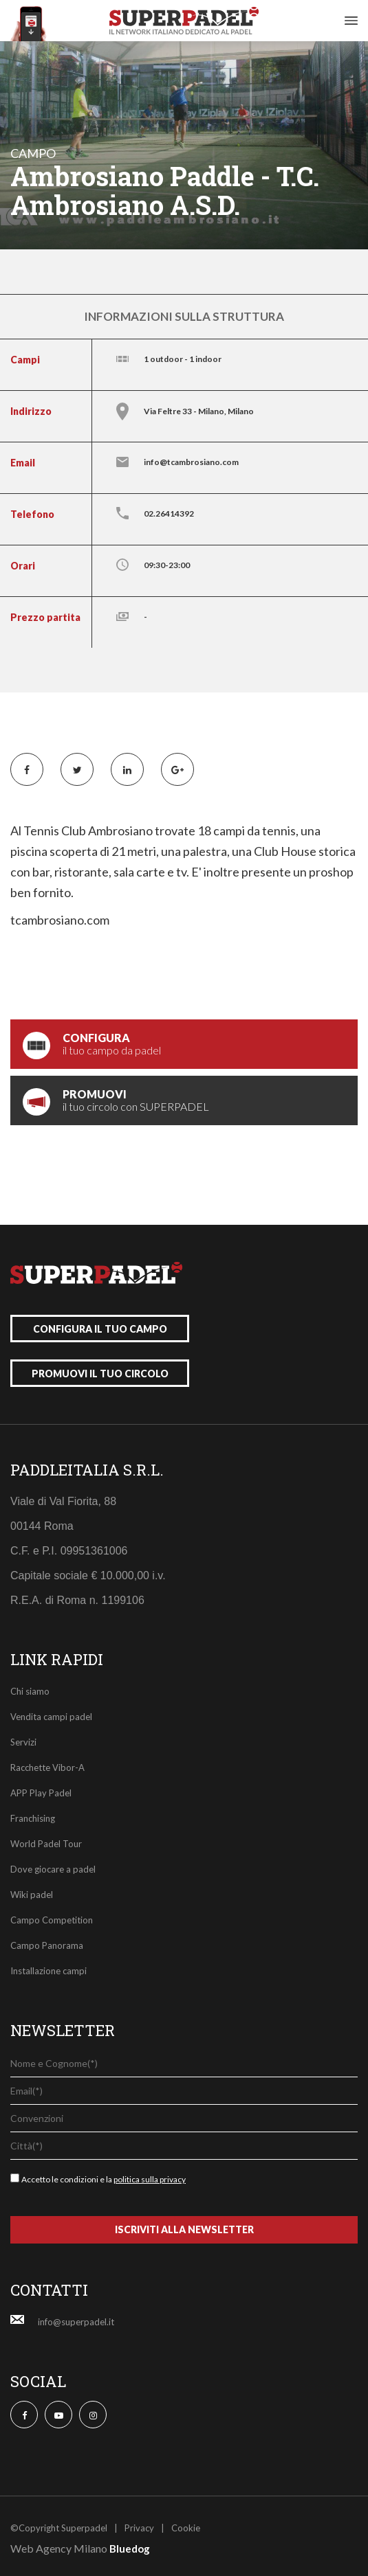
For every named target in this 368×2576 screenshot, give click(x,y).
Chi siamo (30, 1691)
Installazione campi (48, 1970)
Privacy (139, 2527)
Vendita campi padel (51, 1716)
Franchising (32, 1818)
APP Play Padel (41, 1792)
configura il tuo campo (100, 1329)
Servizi (23, 1742)
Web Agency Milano (58, 2548)
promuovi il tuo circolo (100, 1373)
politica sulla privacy (149, 2179)
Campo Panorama (46, 1945)
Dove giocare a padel (53, 1869)
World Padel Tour (46, 1843)
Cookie (185, 2527)
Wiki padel (31, 1894)
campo (33, 153)
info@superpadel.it (76, 2321)
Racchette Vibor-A (47, 1767)
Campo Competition (51, 1919)
